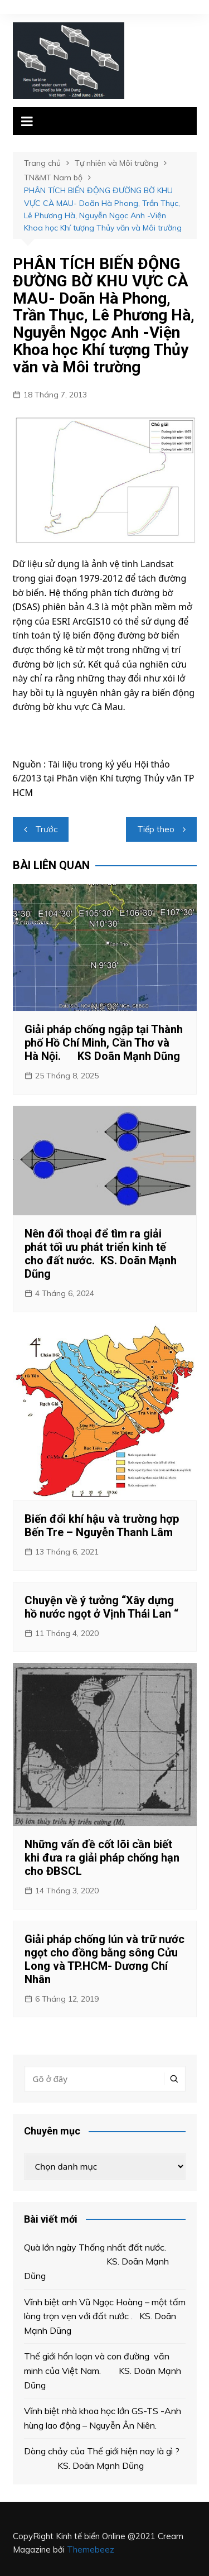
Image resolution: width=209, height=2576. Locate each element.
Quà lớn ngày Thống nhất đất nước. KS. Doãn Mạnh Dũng (99, 2261)
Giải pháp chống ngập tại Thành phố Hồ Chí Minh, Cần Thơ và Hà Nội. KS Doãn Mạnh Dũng (104, 1043)
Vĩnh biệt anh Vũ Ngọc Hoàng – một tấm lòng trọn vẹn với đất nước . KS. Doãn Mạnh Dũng (105, 2316)
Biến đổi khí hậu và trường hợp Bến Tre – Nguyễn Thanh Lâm (102, 1525)
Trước (46, 829)
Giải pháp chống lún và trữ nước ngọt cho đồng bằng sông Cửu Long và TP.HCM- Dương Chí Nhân (104, 1959)
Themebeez (90, 2549)
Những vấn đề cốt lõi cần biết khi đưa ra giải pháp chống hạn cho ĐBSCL (102, 1858)
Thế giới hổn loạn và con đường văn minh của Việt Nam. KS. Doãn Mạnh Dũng (102, 2370)
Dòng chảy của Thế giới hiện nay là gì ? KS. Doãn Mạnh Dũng (101, 2458)
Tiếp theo (155, 829)
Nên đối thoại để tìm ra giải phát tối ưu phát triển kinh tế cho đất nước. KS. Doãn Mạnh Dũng (101, 1253)
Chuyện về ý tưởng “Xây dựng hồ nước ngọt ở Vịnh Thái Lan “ (101, 1607)
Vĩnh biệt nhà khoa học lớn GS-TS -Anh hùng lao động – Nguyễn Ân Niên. (102, 2418)
